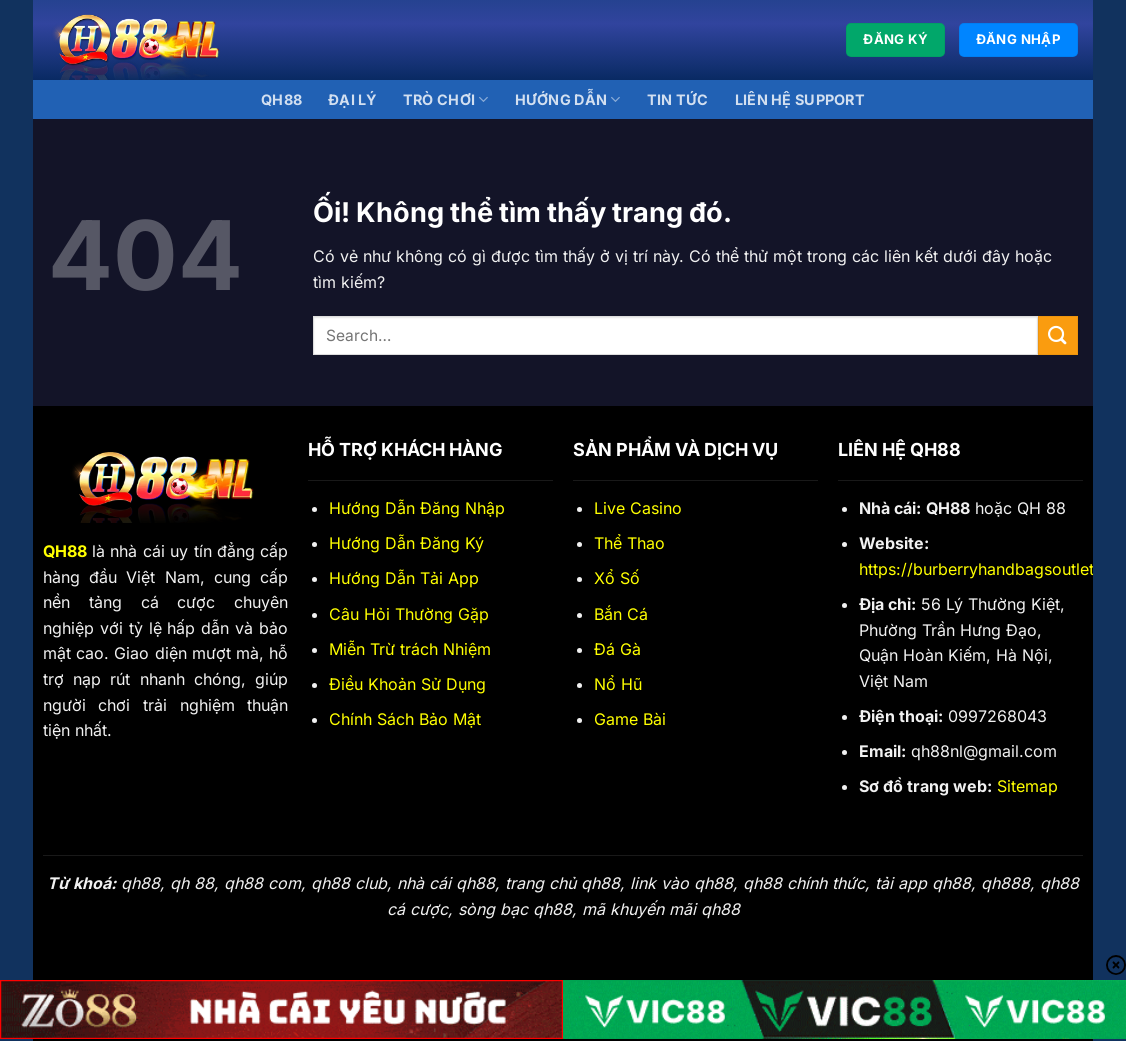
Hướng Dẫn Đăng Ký (406, 543)
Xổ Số (617, 578)
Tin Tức (678, 99)
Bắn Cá (621, 614)
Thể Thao (629, 543)
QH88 (281, 99)
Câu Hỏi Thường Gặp (409, 614)
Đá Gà (617, 649)
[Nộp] (1058, 335)
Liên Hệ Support (800, 99)
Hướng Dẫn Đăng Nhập (417, 508)
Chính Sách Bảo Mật (405, 719)
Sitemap (1027, 786)
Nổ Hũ (618, 684)
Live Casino (638, 508)
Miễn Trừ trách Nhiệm (410, 649)
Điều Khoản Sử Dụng (407, 684)
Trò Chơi (446, 99)
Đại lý (352, 99)
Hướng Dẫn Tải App (404, 578)
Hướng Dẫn (568, 99)
